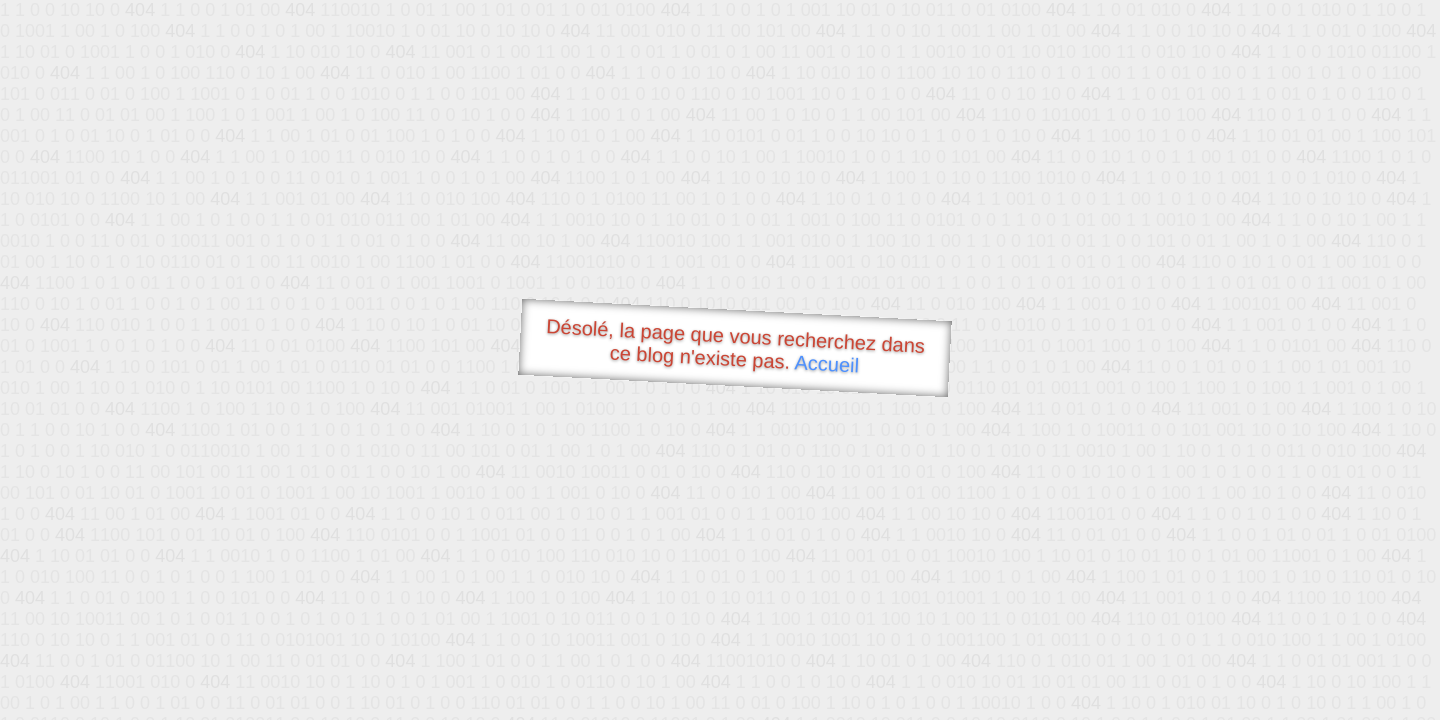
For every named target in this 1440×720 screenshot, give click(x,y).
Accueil (827, 363)
